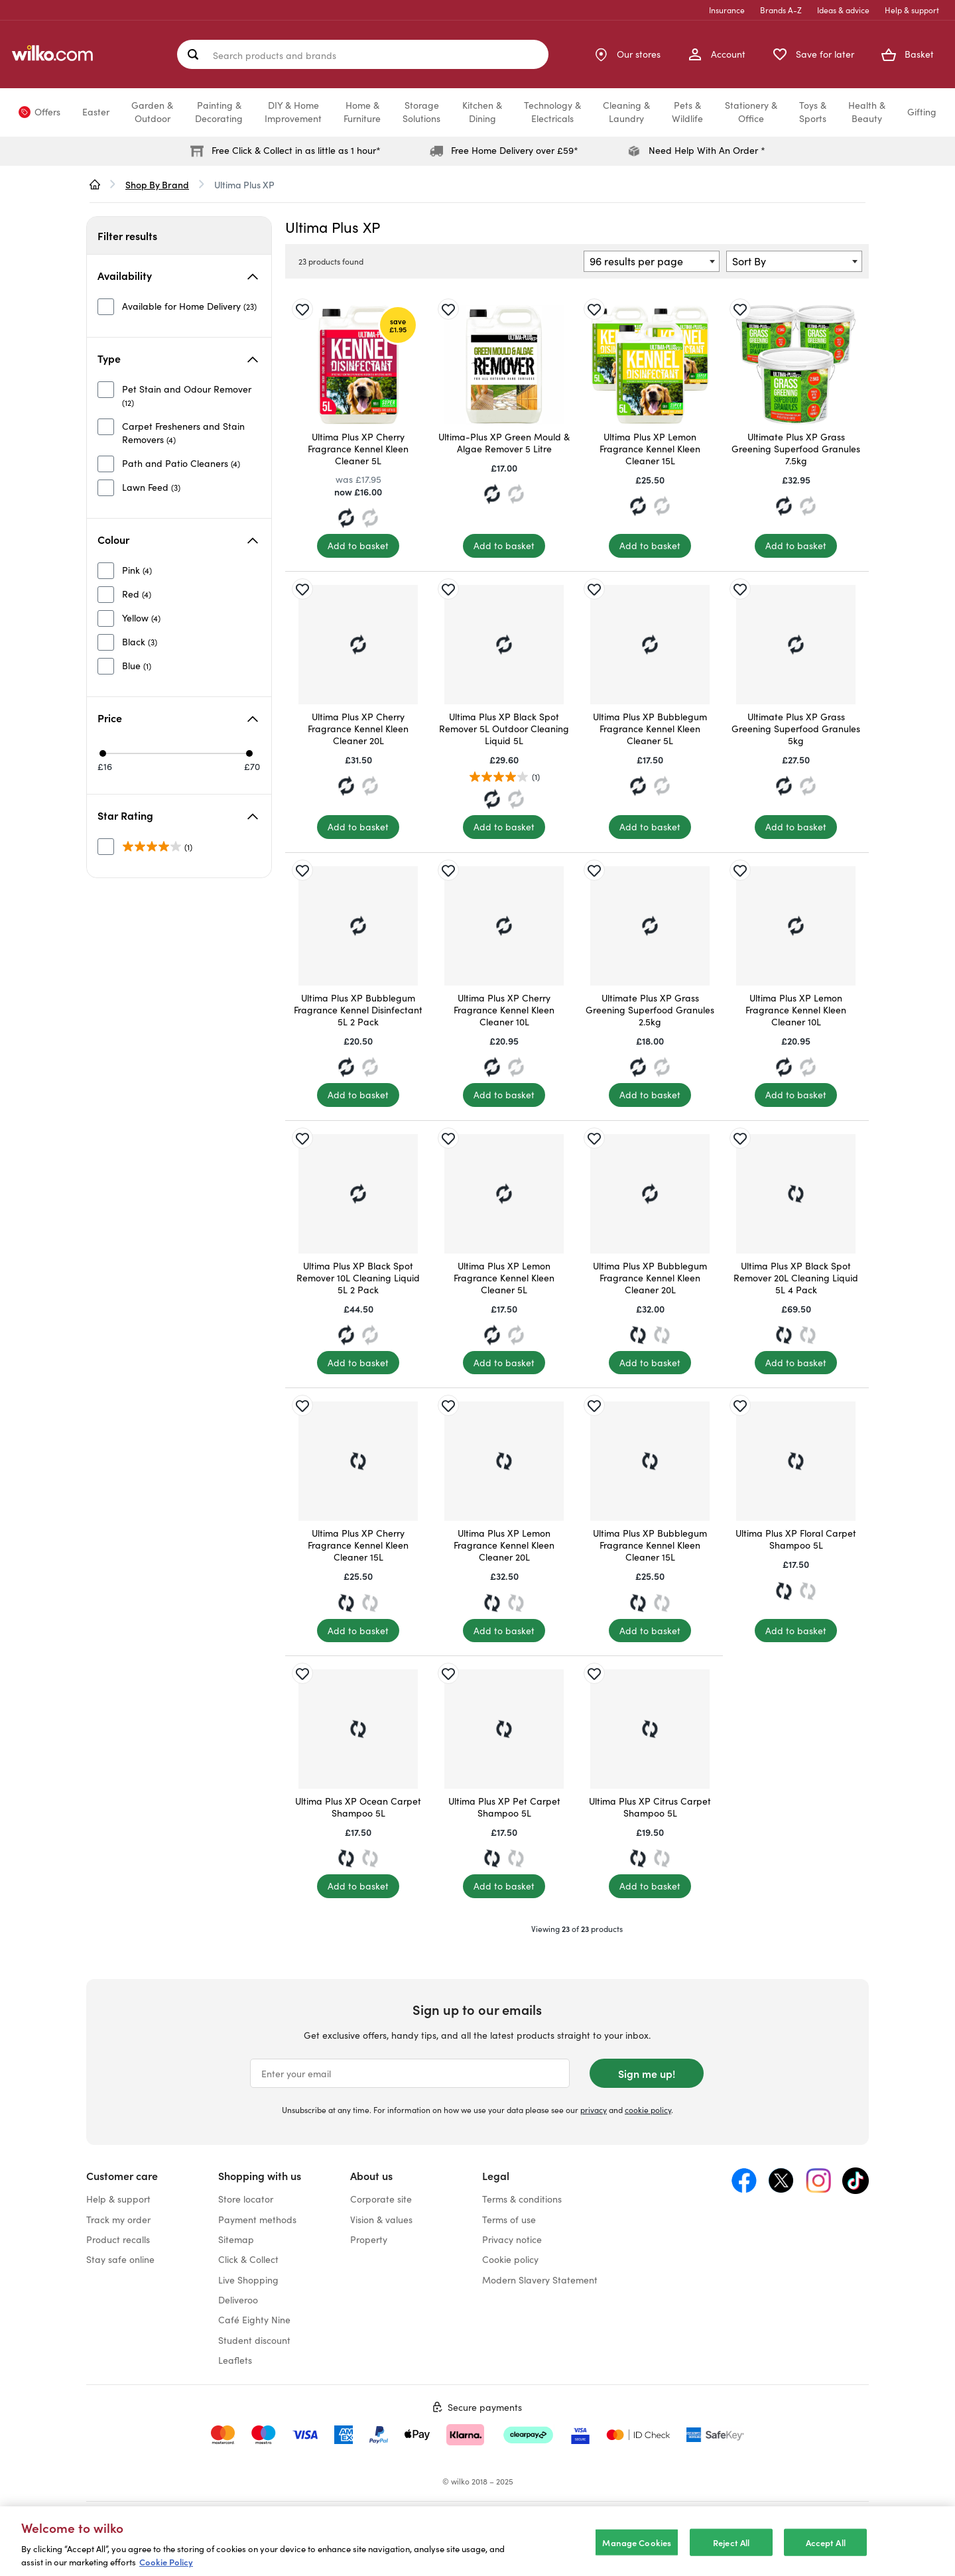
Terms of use (509, 2219)
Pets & (687, 112)
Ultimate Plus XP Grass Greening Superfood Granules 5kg (796, 729)
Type (177, 358)
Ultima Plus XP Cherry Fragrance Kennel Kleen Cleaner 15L (358, 1545)
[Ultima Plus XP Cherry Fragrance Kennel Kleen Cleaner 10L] (504, 926)
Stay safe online (120, 2259)
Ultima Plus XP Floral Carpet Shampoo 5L (795, 1539)
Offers (47, 111)
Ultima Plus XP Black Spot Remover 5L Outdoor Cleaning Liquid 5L (504, 729)
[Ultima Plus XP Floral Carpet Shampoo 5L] (796, 1461)
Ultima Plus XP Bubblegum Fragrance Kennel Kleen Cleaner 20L (650, 1278)
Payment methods (257, 2219)
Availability (177, 275)
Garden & (152, 112)
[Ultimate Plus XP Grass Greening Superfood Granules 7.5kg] (796, 364)
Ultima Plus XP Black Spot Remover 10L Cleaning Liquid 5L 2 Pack (358, 1278)
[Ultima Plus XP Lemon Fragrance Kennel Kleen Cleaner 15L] (650, 364)
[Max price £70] (249, 753)
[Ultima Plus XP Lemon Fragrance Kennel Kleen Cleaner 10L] (796, 926)
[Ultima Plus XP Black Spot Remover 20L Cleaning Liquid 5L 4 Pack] (796, 1194)
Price (177, 717)
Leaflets (235, 2360)
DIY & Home (293, 112)
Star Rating (177, 815)
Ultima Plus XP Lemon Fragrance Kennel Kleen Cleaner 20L (504, 1545)
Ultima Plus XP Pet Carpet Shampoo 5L (504, 1807)
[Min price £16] (102, 753)
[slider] (177, 753)
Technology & (552, 112)
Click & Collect (248, 2259)
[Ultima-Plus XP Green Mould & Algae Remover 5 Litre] (504, 364)
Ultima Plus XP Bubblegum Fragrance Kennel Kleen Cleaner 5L (650, 729)
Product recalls (118, 2239)
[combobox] (652, 261)
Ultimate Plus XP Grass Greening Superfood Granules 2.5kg (650, 1010)
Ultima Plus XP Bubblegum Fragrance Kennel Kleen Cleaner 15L (650, 1545)
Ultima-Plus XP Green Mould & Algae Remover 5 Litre (504, 443)
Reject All (731, 2552)
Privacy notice (512, 2239)
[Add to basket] (358, 546)
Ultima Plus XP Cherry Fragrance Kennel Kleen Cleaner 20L (358, 729)
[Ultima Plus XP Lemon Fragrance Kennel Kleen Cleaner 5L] (504, 1194)
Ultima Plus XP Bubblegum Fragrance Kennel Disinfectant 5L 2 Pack (358, 1010)
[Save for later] (302, 309)
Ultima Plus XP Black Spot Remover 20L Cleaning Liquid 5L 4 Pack (795, 1278)
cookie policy (648, 2109)
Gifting (921, 111)
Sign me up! (646, 2073)
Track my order (118, 2219)
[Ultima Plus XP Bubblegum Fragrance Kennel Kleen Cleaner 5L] (650, 644)
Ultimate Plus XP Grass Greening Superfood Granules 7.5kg (796, 449)
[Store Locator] (626, 54)
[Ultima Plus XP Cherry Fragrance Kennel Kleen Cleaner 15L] (358, 1461)
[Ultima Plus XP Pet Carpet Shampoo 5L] (504, 1729)
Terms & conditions (522, 2199)
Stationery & (751, 112)
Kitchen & (482, 112)
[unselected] (177, 306)
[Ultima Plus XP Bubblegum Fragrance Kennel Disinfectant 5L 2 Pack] (358, 926)
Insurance (727, 10)
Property (368, 2239)
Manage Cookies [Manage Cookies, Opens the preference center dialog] (636, 2552)
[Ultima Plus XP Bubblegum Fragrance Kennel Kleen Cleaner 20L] (650, 1194)
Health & (866, 112)
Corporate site (381, 2199)
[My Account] (716, 54)
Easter (95, 111)
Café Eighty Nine (254, 2319)
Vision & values (381, 2219)
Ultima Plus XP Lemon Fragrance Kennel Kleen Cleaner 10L (795, 1010)
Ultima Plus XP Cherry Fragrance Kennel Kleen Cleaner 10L (504, 1010)
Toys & (812, 112)
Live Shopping (248, 2280)
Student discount (254, 2340)
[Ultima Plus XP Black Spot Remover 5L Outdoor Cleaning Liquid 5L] (504, 644)
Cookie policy (510, 2259)
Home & (362, 112)
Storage (421, 112)
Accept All (826, 2552)
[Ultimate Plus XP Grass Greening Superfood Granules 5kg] (796, 644)
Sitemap (236, 2239)
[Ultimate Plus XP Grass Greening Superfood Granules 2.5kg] (650, 926)
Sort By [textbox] (749, 261)
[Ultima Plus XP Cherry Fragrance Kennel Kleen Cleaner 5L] (358, 364)
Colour (177, 539)
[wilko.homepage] (95, 184)
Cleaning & (626, 112)
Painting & (219, 112)
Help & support (912, 10)
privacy (593, 2109)
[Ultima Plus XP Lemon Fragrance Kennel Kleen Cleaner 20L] (504, 1461)
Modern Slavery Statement (540, 2280)
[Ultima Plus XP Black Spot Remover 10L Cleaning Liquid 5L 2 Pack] (358, 1194)
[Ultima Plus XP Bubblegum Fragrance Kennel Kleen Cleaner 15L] (650, 1461)
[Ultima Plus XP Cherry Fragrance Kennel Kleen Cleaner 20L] (358, 644)
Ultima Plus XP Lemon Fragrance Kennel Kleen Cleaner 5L (504, 1278)
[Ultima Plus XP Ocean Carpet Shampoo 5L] (358, 1729)
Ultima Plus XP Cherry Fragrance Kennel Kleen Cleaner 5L (358, 449)
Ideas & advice (843, 10)
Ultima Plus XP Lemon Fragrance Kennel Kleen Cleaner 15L (650, 449)
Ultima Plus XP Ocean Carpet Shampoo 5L (358, 1807)
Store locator (245, 2199)
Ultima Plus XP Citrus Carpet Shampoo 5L (650, 1807)
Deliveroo (238, 2299)
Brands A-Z (781, 10)
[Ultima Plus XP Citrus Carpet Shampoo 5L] (650, 1729)
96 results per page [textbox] (636, 261)
